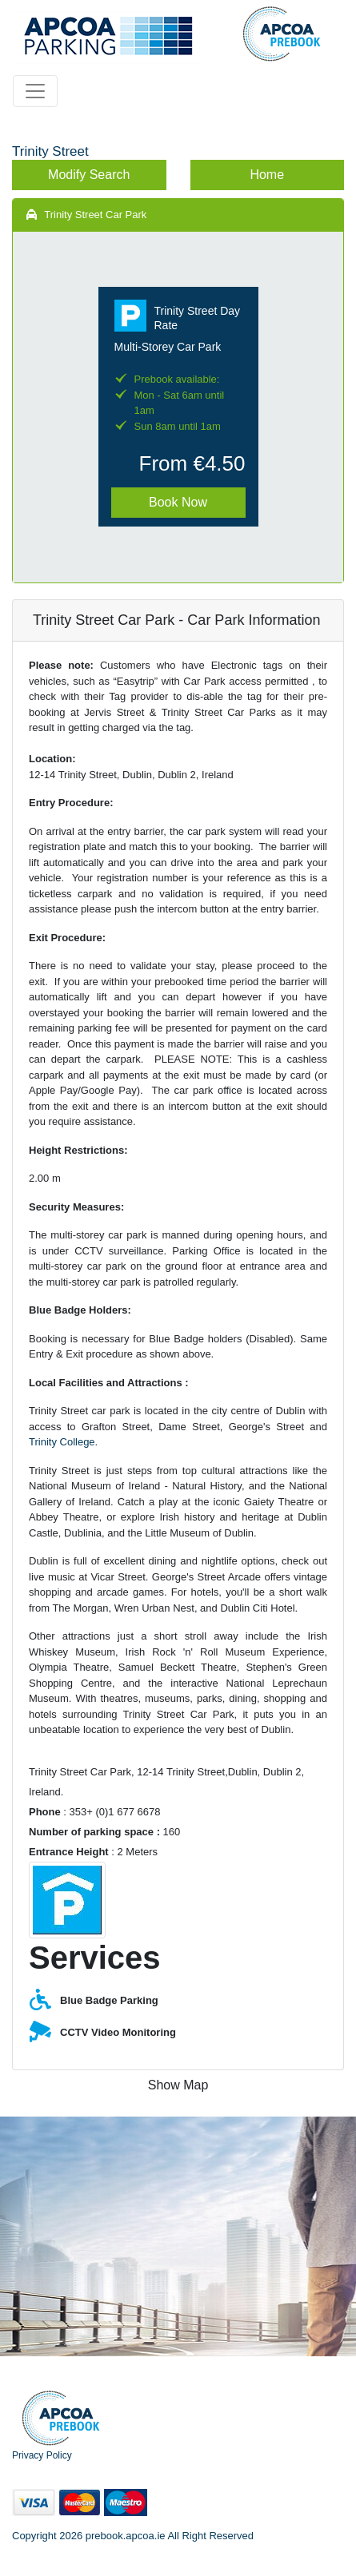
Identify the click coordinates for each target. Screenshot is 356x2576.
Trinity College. (63, 1442)
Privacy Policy (42, 2455)
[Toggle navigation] (35, 91)
